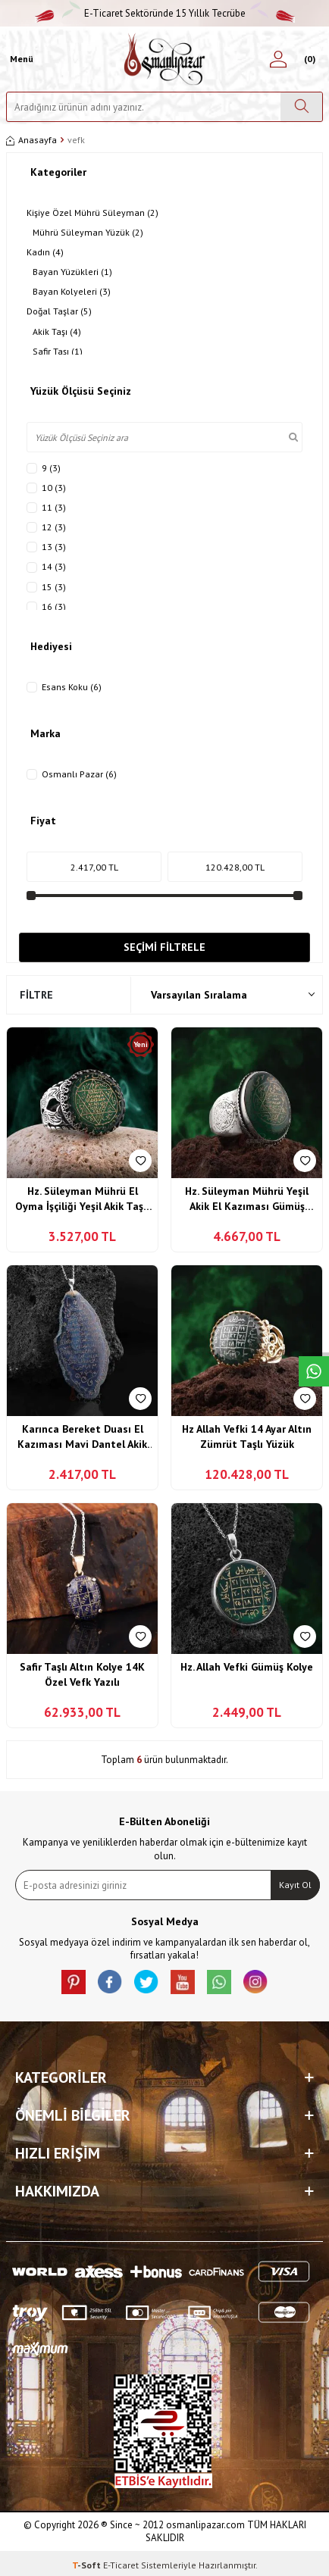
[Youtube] (183, 1982)
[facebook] (110, 1982)
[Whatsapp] (219, 1982)
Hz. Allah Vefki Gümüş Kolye (246, 1667)
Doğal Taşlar (59, 311)
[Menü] (19, 59)
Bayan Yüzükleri (72, 272)
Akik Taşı (57, 332)
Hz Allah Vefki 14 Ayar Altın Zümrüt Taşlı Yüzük (247, 1436)
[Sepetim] (308, 59)
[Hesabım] (278, 59)
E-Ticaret (121, 2565)
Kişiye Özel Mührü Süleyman (92, 213)
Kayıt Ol (295, 1884)
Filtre (36, 995)
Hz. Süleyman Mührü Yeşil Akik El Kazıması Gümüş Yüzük (247, 1199)
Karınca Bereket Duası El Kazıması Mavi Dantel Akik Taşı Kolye (82, 1437)
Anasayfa (31, 139)
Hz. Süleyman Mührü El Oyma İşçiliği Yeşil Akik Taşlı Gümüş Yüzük (82, 1199)
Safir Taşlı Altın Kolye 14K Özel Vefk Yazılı (82, 1674)
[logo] (165, 59)
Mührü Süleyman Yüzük (88, 233)
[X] (146, 1982)
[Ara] (301, 106)
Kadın (45, 252)
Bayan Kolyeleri (72, 292)
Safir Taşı (58, 351)
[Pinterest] (73, 1982)
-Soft (87, 2565)
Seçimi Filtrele (164, 947)
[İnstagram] (255, 1982)
